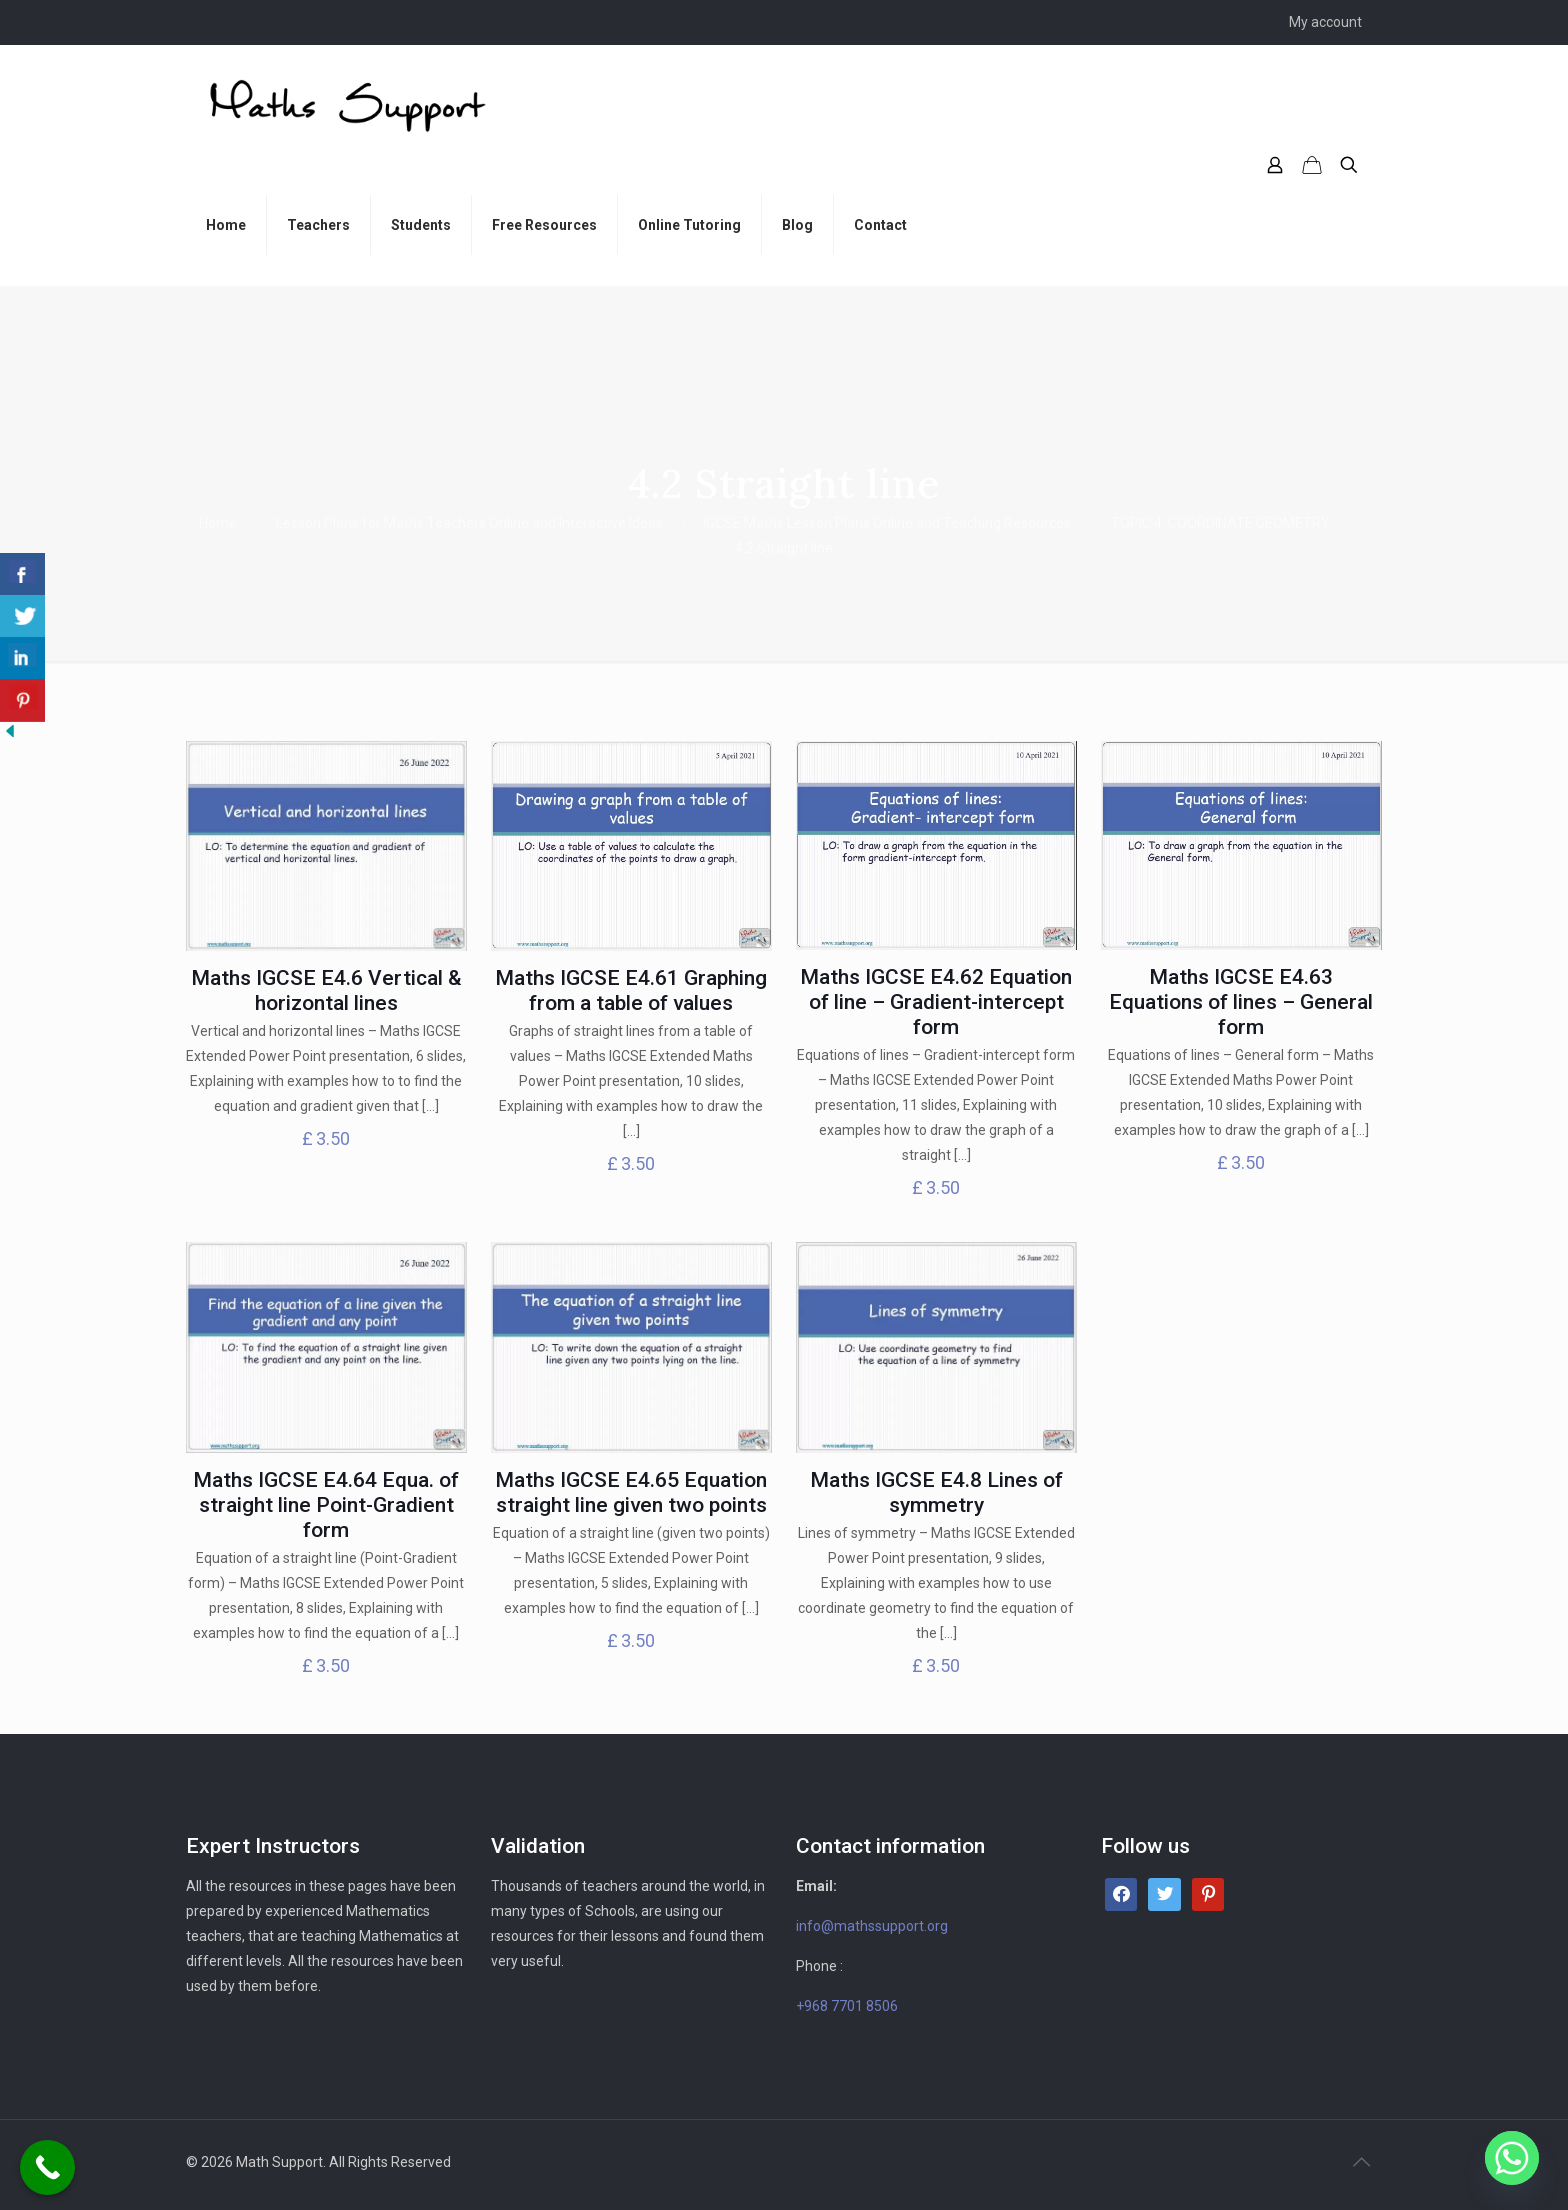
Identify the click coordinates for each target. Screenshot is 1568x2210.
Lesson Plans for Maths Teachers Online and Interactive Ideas (469, 523)
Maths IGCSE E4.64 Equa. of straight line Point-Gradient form (326, 1505)
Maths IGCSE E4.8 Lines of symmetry (936, 1492)
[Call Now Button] (47, 2167)
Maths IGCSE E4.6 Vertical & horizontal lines (326, 990)
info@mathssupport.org (872, 1926)
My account (1325, 22)
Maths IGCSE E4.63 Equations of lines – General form (1241, 1002)
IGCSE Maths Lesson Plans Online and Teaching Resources (887, 523)
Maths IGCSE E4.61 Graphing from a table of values (631, 990)
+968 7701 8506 (847, 2006)
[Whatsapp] (1512, 2158)
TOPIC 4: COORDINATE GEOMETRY (1220, 523)
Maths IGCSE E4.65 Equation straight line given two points (631, 1492)
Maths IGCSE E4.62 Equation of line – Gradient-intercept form (936, 1002)
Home (218, 523)
